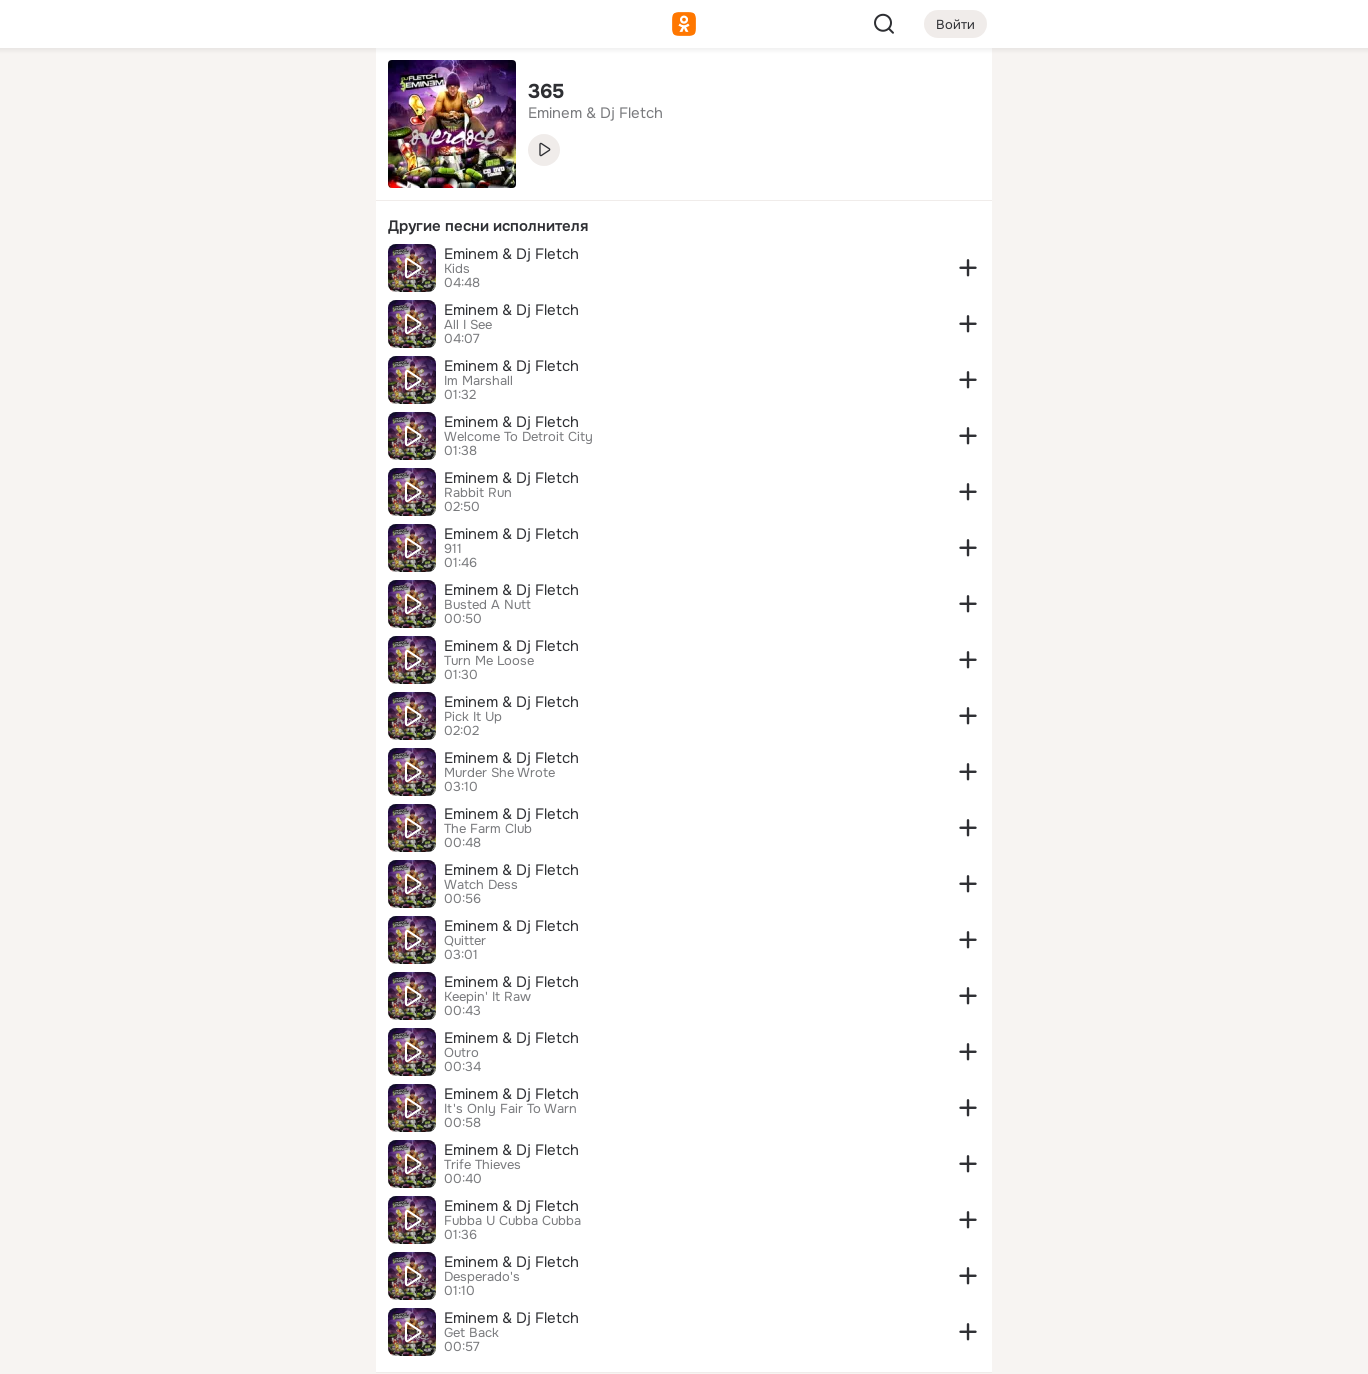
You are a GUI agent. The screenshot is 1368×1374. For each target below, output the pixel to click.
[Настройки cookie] (228, 1347)
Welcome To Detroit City (518, 437)
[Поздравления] (228, 272)
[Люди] (228, 184)
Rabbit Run (478, 493)
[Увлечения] (228, 96)
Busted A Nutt (487, 605)
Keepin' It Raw (487, 997)
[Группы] (316, 96)
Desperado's (482, 1277)
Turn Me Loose (489, 661)
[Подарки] (140, 272)
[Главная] (140, 96)
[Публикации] (140, 184)
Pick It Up (473, 717)
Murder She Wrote (499, 773)
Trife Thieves (482, 1165)
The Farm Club (488, 829)
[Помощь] (140, 360)
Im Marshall (478, 381)
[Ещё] (228, 1219)
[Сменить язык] (228, 1262)
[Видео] (316, 184)
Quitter (465, 941)
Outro (461, 1053)
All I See (468, 325)
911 (453, 549)
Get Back (471, 1333)
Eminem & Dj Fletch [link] (595, 113)
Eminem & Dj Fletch (511, 254)
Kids (457, 269)
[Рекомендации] (228, 360)
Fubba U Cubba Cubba (512, 1221)
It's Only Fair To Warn (510, 1109)
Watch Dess (481, 885)
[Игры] (316, 272)
